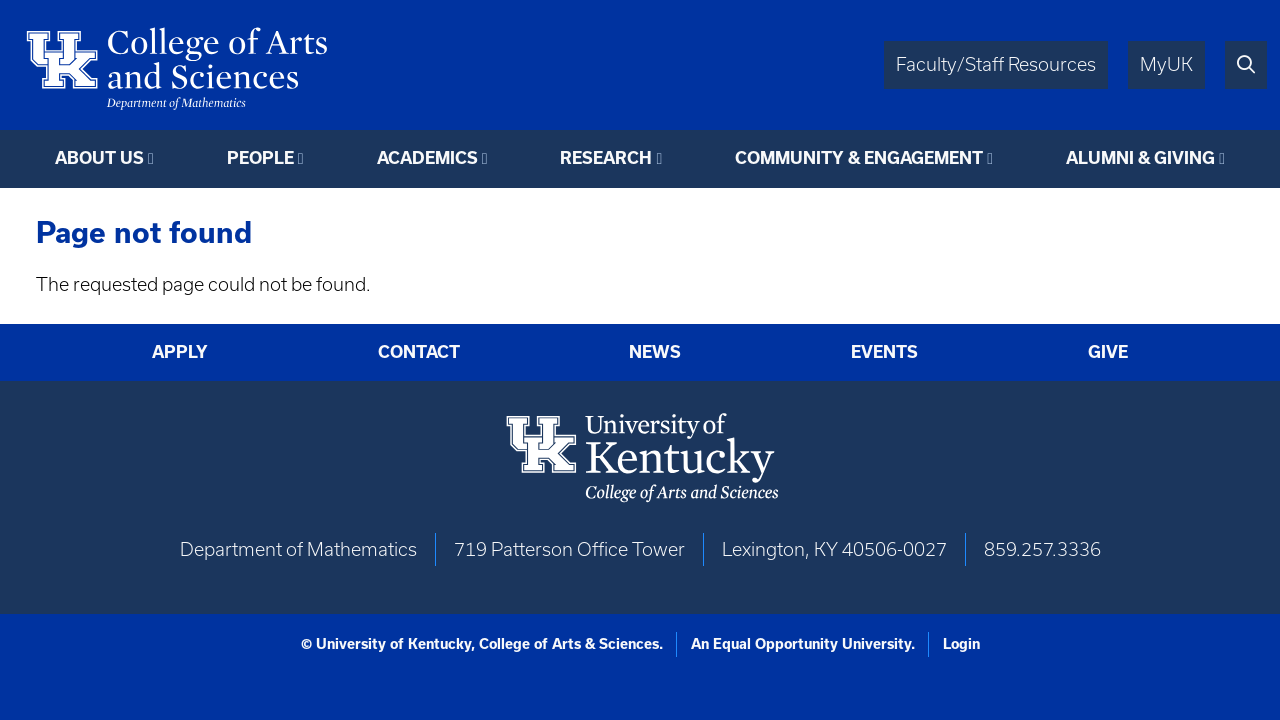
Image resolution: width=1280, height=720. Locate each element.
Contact (419, 352)
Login (961, 644)
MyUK (1166, 64)
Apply (180, 352)
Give (1108, 352)
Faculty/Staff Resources (996, 64)
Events (884, 352)
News (655, 352)
